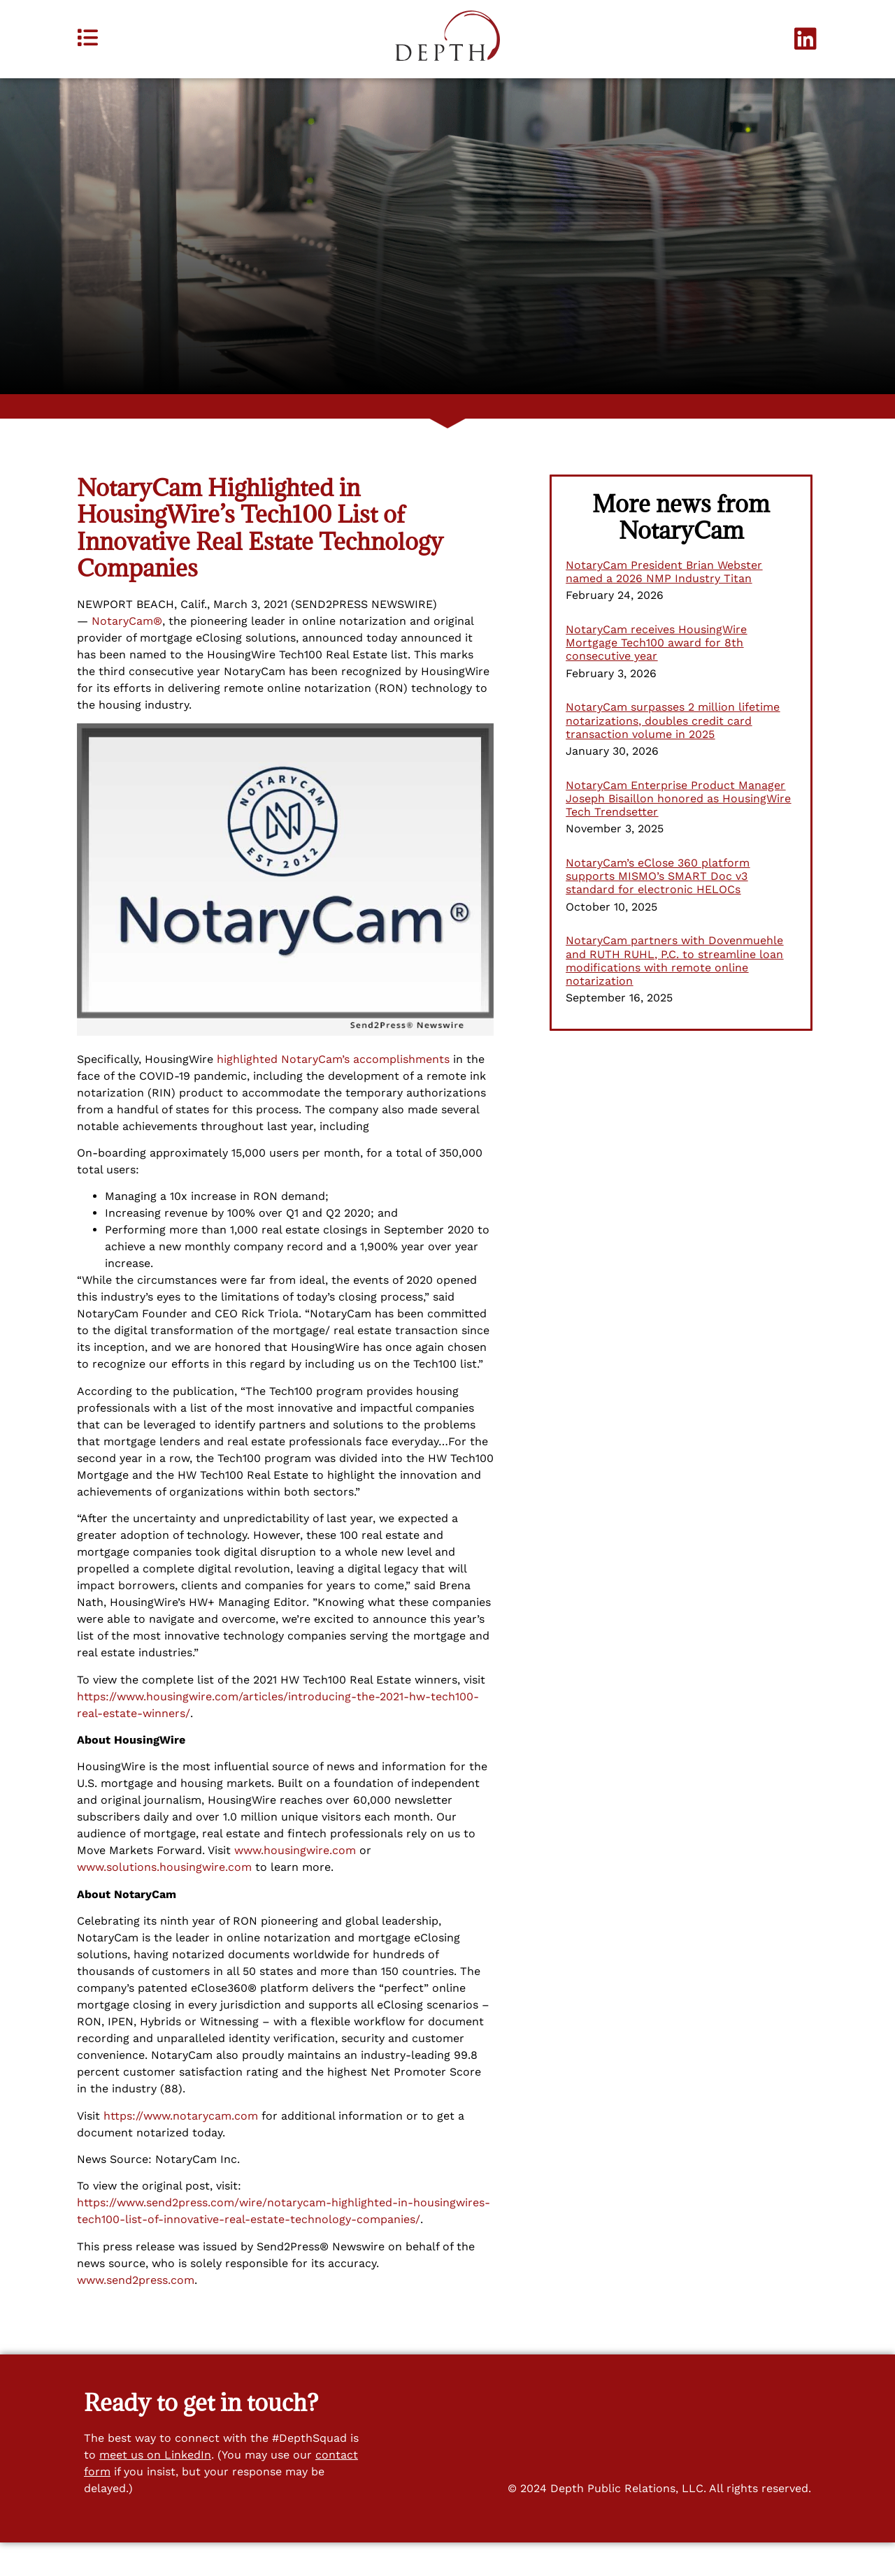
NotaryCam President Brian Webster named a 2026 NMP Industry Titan (664, 605)
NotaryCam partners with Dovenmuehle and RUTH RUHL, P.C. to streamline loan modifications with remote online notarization (674, 994)
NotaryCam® (127, 653)
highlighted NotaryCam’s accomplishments (333, 1092)
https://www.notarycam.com (180, 2148)
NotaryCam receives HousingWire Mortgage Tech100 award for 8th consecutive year (656, 676)
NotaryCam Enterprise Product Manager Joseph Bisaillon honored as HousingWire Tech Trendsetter (678, 831)
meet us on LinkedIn (155, 2488)
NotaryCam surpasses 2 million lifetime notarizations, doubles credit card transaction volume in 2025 (673, 754)
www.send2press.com (135, 2313)
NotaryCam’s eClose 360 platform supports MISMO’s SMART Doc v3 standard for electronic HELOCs (658, 909)
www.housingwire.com (295, 1883)
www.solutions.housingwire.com (164, 1900)
